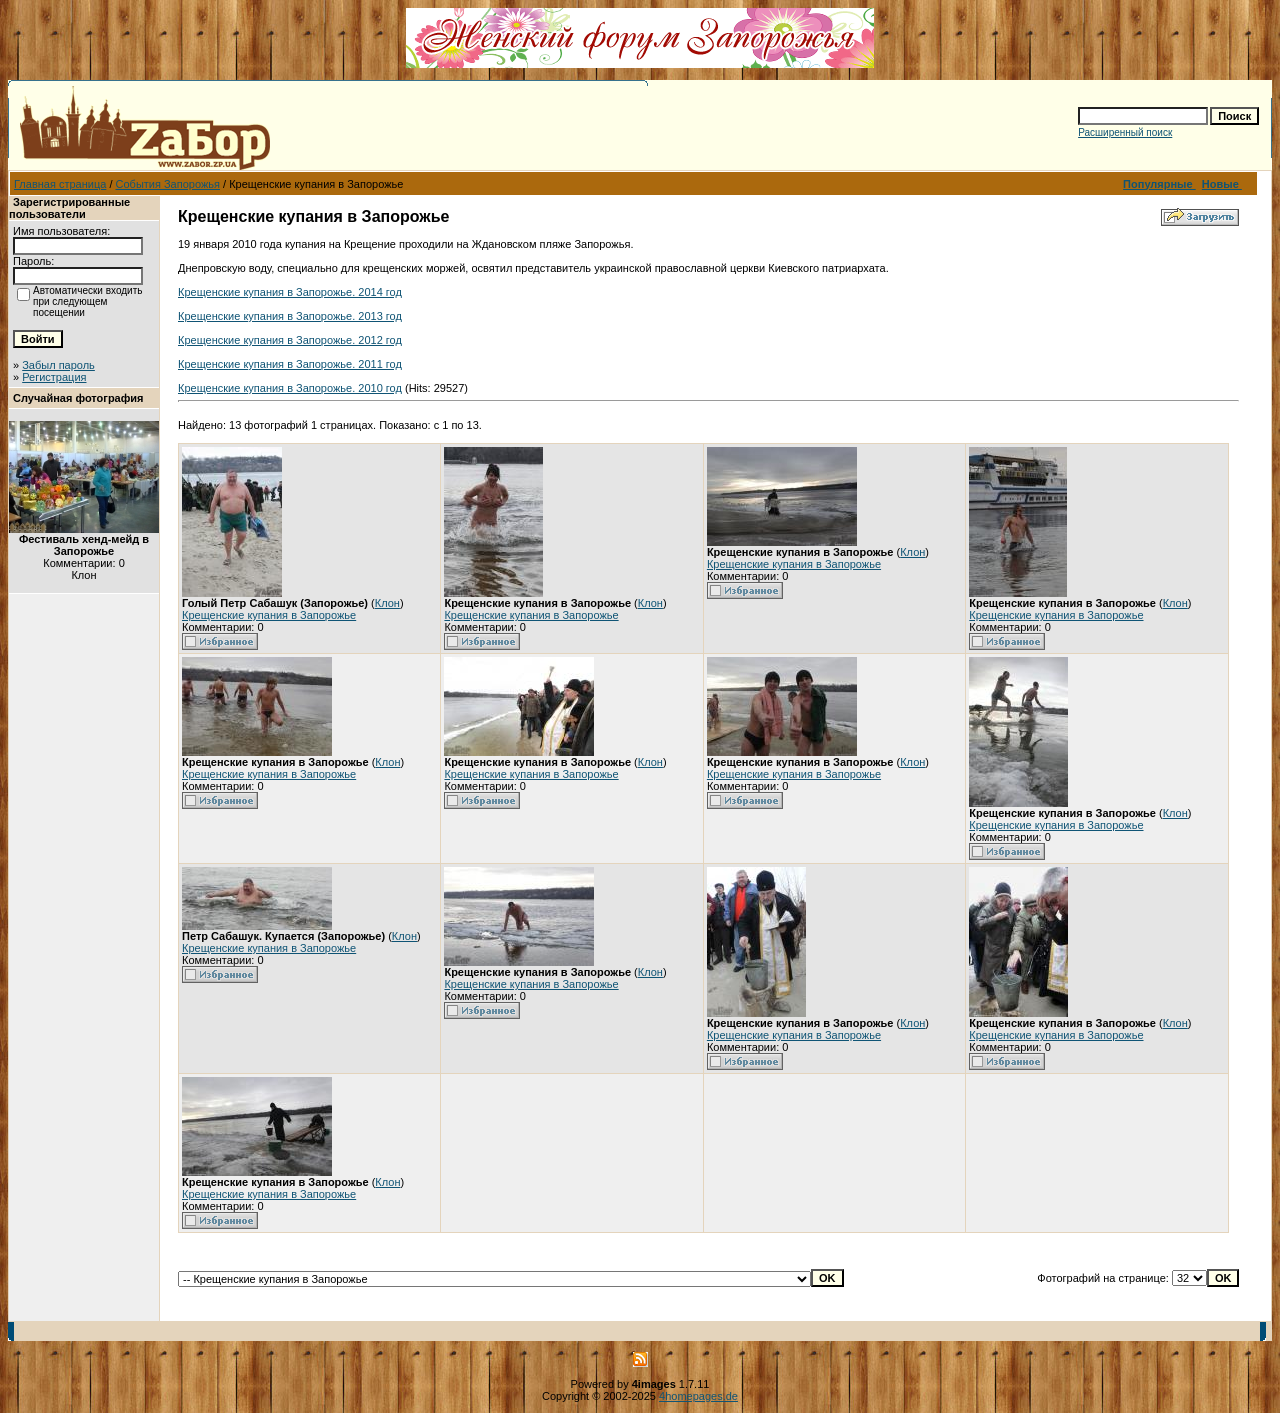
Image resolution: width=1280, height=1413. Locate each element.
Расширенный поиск (1125, 132)
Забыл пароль (58, 365)
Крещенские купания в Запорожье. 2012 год (290, 340)
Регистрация (54, 377)
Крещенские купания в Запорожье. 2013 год (290, 316)
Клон (387, 603)
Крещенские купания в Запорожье (269, 615)
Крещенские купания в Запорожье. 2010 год (290, 388)
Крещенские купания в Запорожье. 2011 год (290, 364)
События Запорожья (168, 184)
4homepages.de (698, 1396)
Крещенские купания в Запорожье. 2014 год (290, 292)
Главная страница (60, 184)
